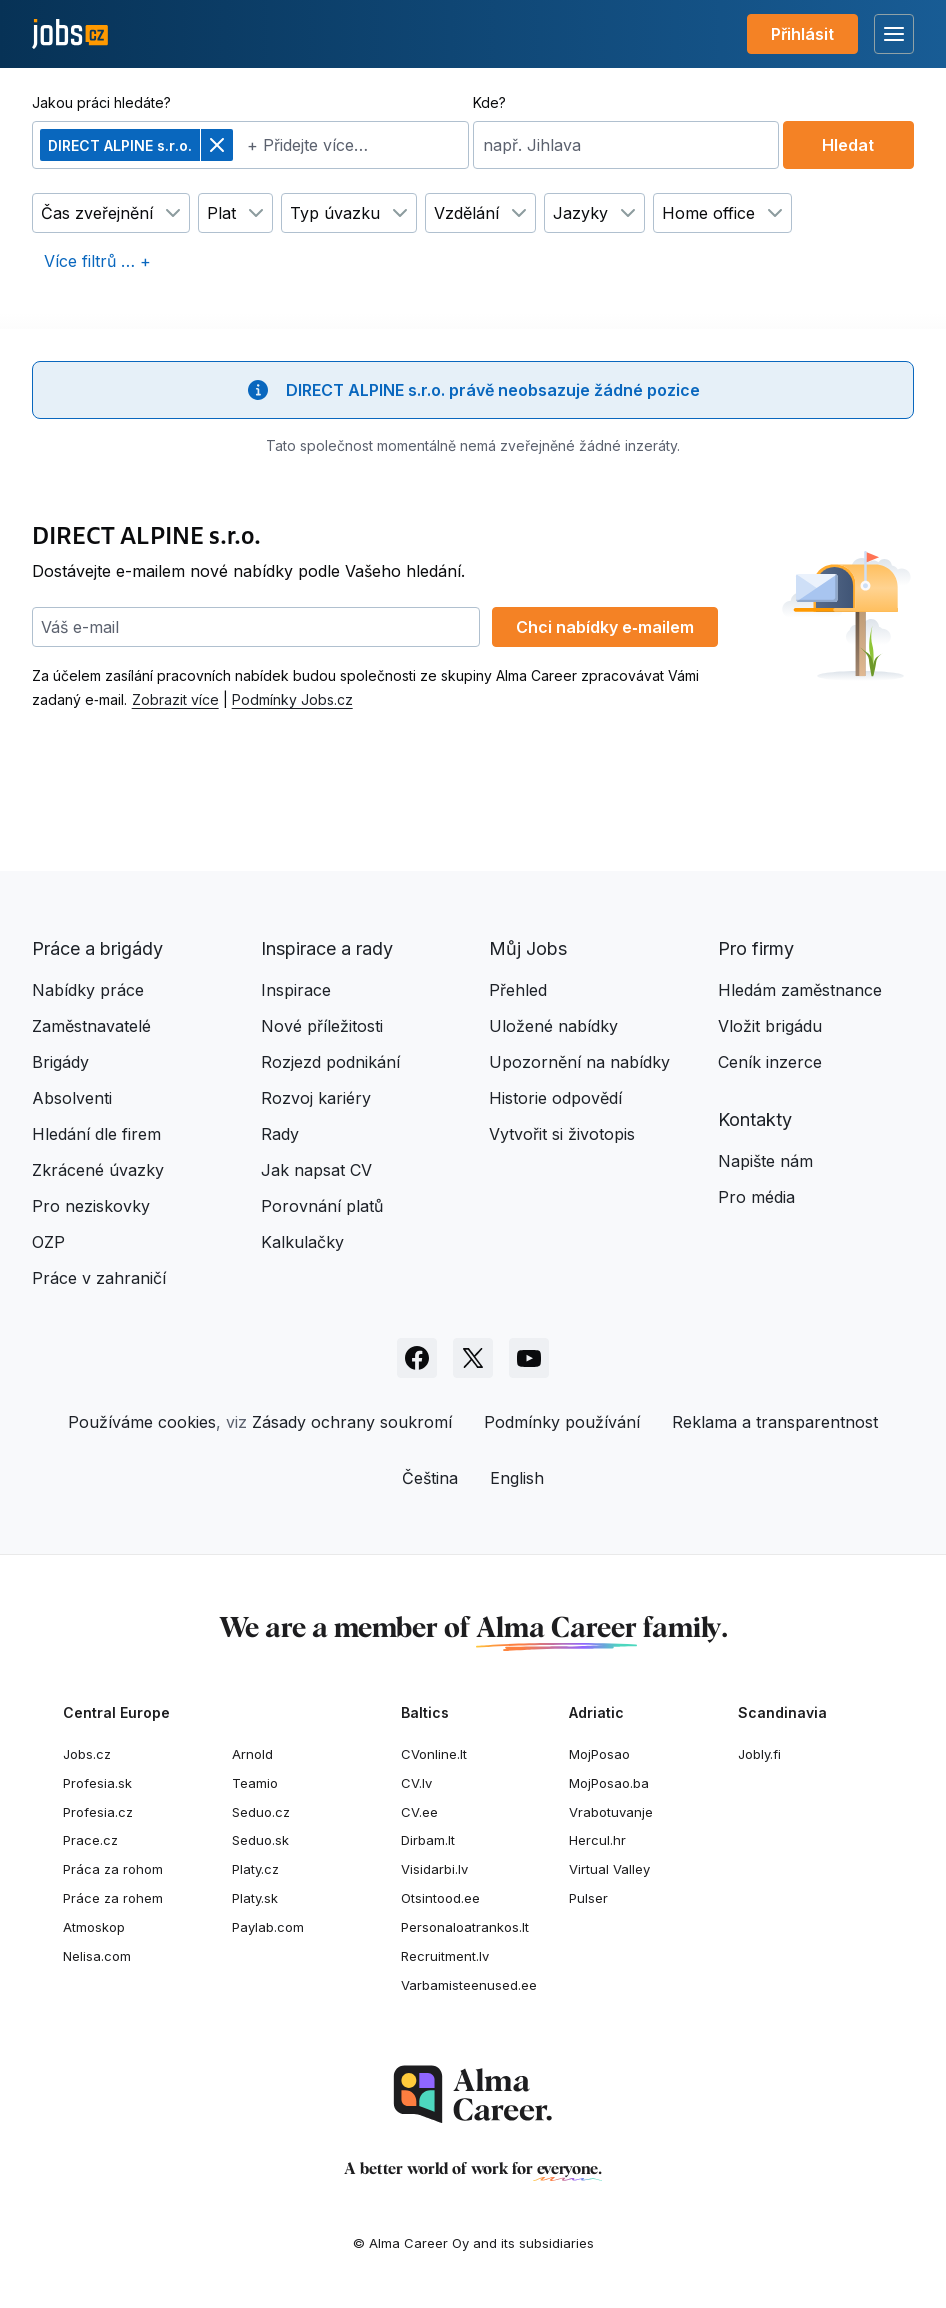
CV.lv (416, 1783)
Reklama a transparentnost (775, 1422)
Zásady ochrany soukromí (352, 1422)
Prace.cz (90, 1840)
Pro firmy (756, 948)
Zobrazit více (175, 699)
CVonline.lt (434, 1754)
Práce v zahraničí (99, 1278)
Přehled (518, 990)
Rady (280, 1134)
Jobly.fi (759, 1754)
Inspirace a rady (327, 948)
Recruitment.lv (445, 1956)
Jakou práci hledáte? (101, 102)
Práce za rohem (113, 1898)
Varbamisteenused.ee (469, 1985)
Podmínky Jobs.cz (292, 699)
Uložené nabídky (553, 1026)
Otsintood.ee (440, 1898)
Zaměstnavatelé (91, 1026)
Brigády (60, 1062)
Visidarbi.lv (434, 1869)
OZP (48, 1242)
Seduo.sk (260, 1840)
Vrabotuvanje (611, 1812)
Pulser (588, 1898)
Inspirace (296, 990)
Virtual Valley (609, 1869)
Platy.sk (255, 1898)
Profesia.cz (98, 1812)
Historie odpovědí (555, 1098)
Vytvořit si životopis (562, 1134)
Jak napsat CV (316, 1170)
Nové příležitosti (322, 1026)
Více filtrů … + (97, 261)
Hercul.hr (597, 1840)
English (517, 1478)
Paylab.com (268, 1927)
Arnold (252, 1754)
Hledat (848, 145)
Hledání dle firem (96, 1134)
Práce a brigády (97, 948)
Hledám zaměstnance (800, 990)
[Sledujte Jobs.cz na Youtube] (529, 1358)
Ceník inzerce (770, 1062)
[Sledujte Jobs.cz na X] (473, 1358)
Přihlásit (802, 34)
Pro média (756, 1197)
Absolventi (72, 1098)
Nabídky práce (88, 990)
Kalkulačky (302, 1242)
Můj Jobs (528, 948)
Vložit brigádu (770, 1026)
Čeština (430, 1478)
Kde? (489, 102)
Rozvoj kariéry (316, 1098)
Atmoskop (94, 1927)
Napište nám (765, 1161)
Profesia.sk (97, 1783)
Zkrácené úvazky (98, 1170)
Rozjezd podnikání (330, 1062)
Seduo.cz (261, 1812)
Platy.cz (255, 1869)
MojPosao (599, 1754)
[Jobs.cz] (70, 34)
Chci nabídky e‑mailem (604, 627)
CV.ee (419, 1812)
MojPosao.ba (609, 1783)
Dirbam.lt (428, 1840)
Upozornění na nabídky (579, 1062)
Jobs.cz (87, 1754)
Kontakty (755, 1119)
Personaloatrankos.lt (465, 1927)
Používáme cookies (142, 1422)
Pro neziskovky (91, 1206)
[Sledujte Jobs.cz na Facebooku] (417, 1358)
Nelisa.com (97, 1956)
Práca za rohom (113, 1869)
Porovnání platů (322, 1206)
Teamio (255, 1783)
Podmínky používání (562, 1422)
